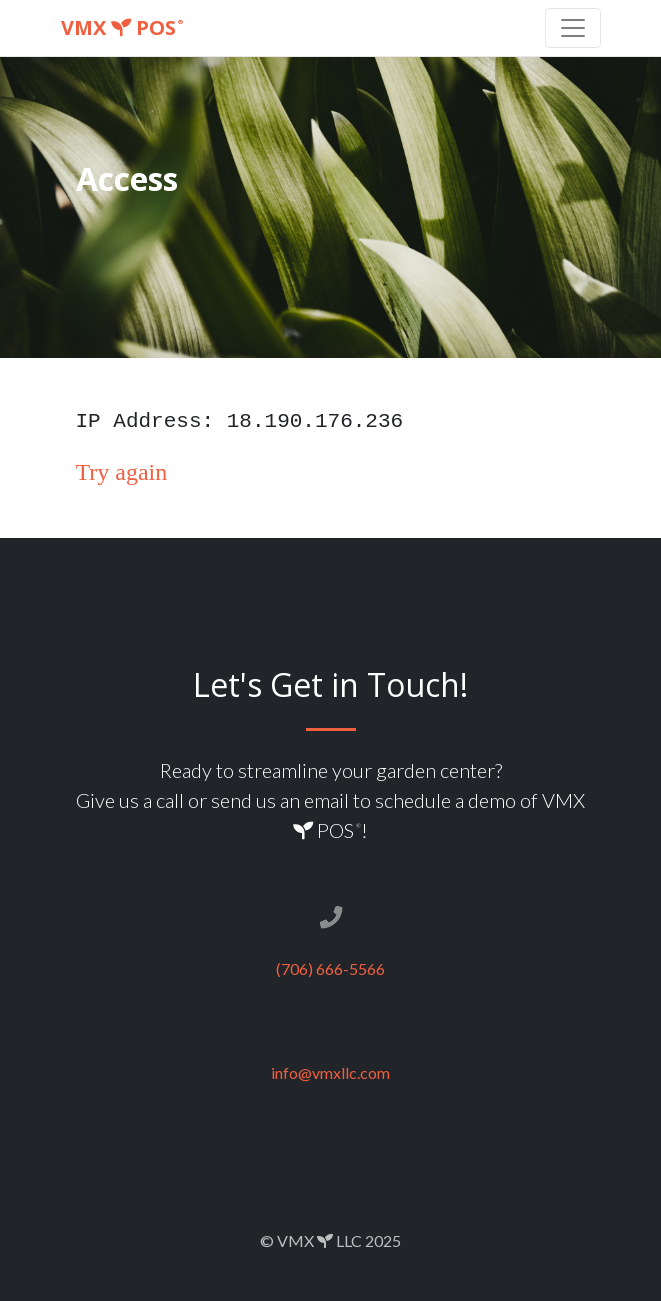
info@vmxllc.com (330, 1072)
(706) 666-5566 (330, 968)
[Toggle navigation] (573, 28)
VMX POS (122, 27)
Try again (122, 472)
